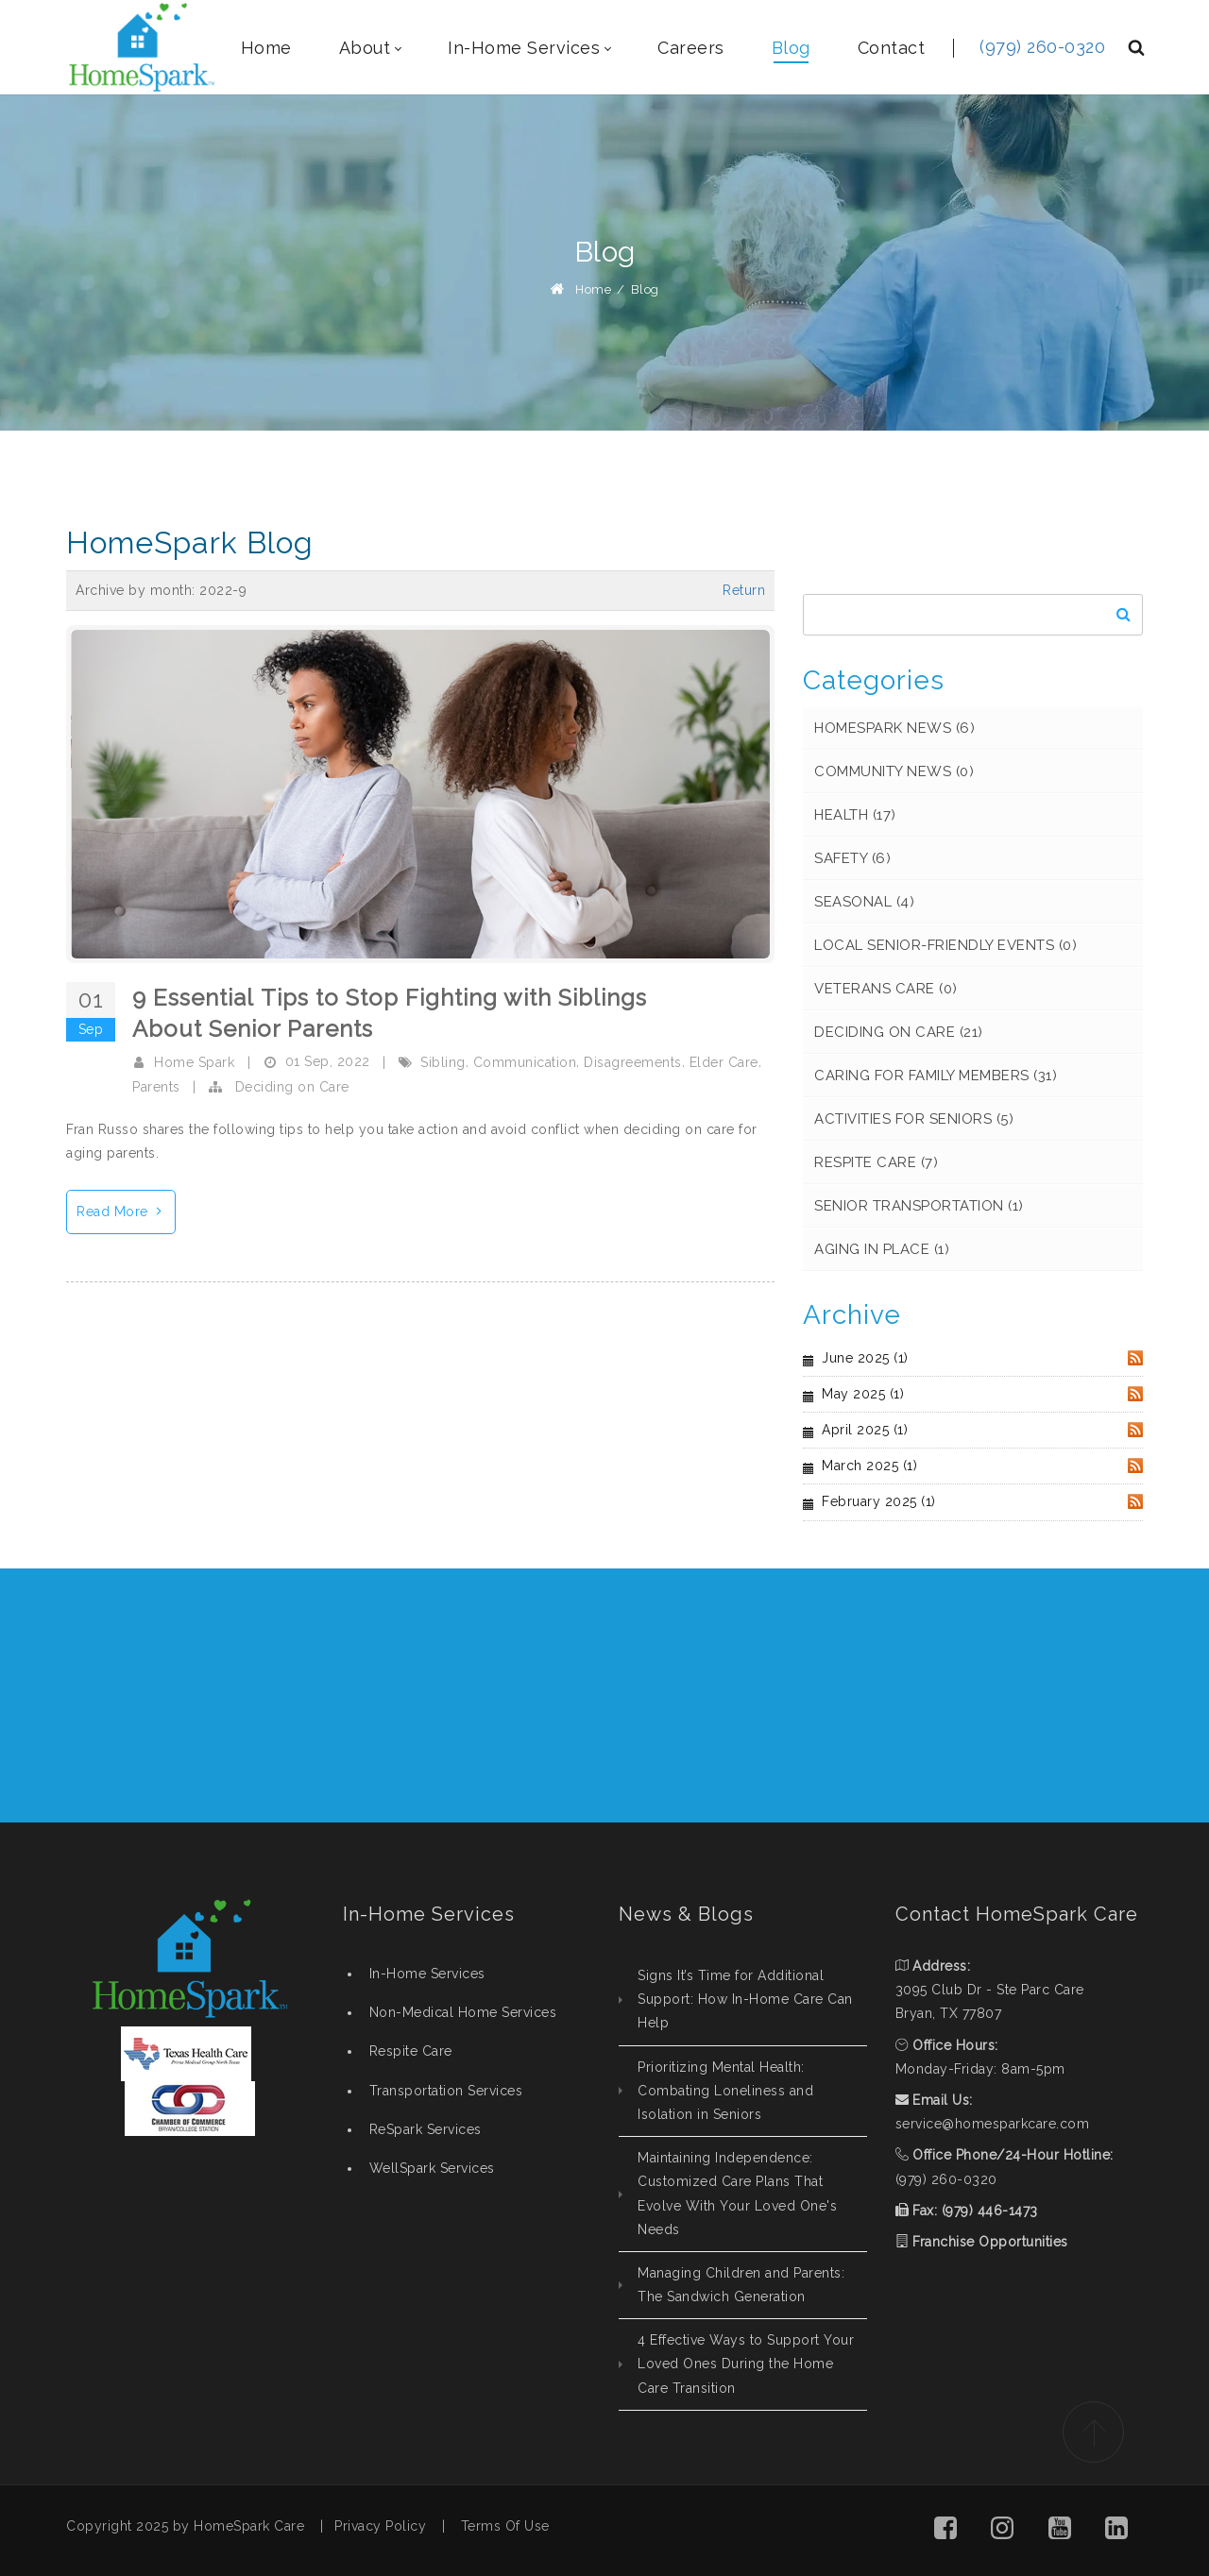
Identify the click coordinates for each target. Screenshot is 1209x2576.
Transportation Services (446, 2090)
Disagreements (633, 1062)
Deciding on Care (292, 1086)
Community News (894, 771)
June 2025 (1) (865, 1357)
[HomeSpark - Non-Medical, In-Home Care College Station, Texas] (141, 47)
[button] (945, 2530)
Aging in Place (881, 1249)
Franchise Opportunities (990, 2241)
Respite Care (876, 1162)
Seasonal (864, 901)
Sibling (443, 1062)
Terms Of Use (505, 2526)
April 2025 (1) (865, 1429)
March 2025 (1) (869, 1465)
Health (855, 814)
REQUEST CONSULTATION (1013, 1695)
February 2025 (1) (879, 1501)
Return (744, 590)
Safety (852, 858)
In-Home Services (427, 1973)
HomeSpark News (894, 728)
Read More (126, 1209)
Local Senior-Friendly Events (945, 945)
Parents (156, 1086)
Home (593, 289)
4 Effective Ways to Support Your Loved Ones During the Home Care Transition (746, 2363)
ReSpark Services (425, 2129)
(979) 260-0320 (1042, 47)
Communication (525, 1062)
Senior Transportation (919, 1205)
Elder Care (724, 1062)
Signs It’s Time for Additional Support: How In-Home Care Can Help (745, 1999)
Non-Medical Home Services (463, 2012)
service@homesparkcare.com (992, 2123)
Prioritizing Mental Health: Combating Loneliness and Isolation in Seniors (725, 2090)
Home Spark (194, 1062)
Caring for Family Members (935, 1075)
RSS (1135, 1357)
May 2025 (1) (863, 1393)
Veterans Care (886, 988)
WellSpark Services (432, 2168)
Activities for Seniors (913, 1118)
